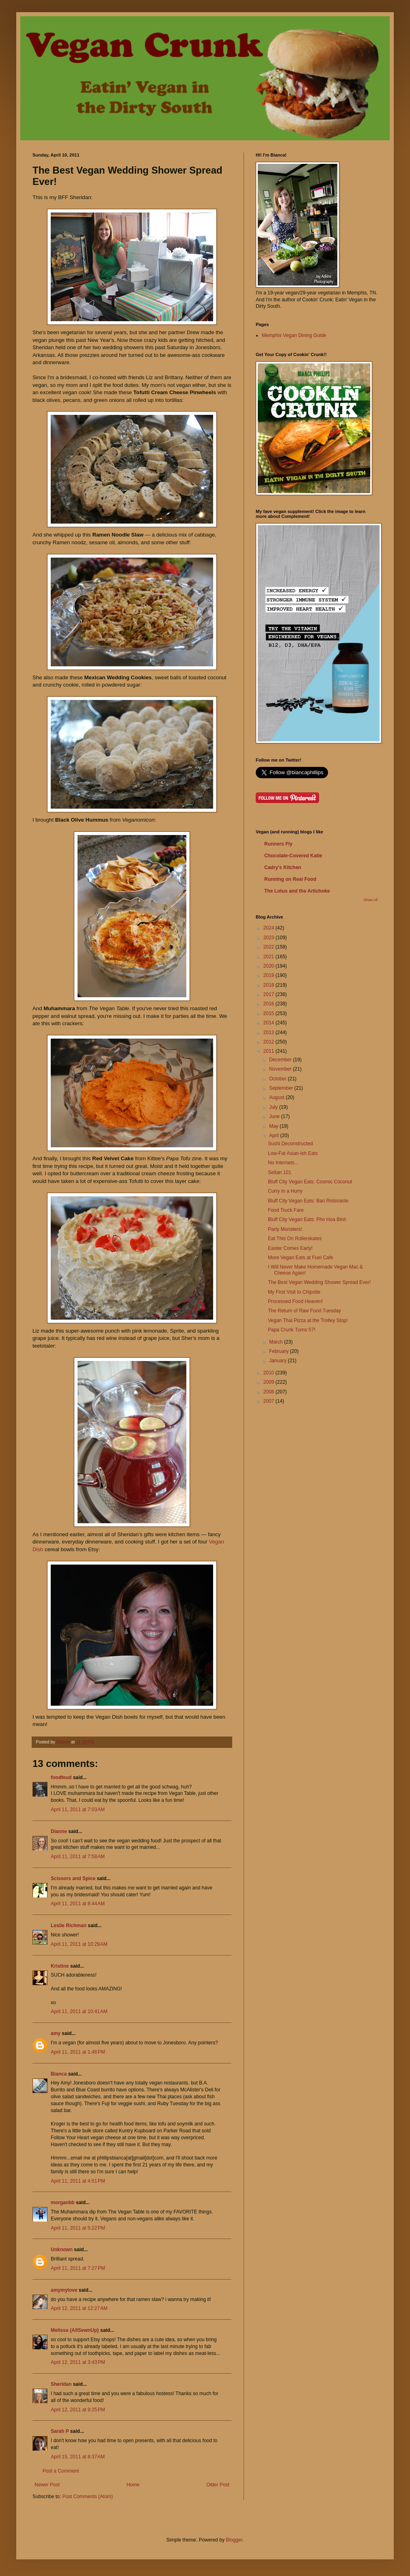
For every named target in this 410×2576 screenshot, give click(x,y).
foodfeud (61, 1777)
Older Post (217, 2485)
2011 (269, 1051)
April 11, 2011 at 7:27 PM (78, 2268)
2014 (269, 1023)
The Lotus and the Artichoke (297, 891)
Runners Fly (278, 844)
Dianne (59, 1831)
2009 (269, 1382)
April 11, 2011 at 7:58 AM (78, 1856)
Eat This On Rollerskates (295, 1238)
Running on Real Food (290, 879)
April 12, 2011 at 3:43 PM (78, 2362)
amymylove (64, 2290)
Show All (370, 900)
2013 (269, 1032)
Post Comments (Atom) (87, 2496)
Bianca (59, 2074)
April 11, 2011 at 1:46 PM (78, 2052)
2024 (269, 928)
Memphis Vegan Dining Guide (294, 335)
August (277, 1097)
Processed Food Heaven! (295, 1301)
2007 (269, 1401)
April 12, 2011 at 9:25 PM (78, 2410)
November (281, 1069)
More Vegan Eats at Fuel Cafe (300, 1257)
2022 (269, 947)
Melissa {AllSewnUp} (75, 2330)
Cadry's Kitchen (282, 867)
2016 (269, 1004)
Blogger (234, 2540)
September (281, 1088)
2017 (269, 994)
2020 (269, 966)
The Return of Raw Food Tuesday (304, 1311)
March (276, 1342)
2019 (269, 975)
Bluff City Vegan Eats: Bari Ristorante (308, 1201)
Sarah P (60, 2431)
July (274, 1107)
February (279, 1351)
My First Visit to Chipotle (294, 1292)
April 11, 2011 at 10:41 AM (79, 2011)
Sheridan (61, 2384)
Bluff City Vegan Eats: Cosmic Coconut (310, 1182)
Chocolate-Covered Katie (293, 856)
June (275, 1116)
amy (55, 2033)
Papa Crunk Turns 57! (291, 1330)
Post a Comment (61, 2471)
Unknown (62, 2249)
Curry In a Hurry (285, 1191)
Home (133, 2485)
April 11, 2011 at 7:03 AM (78, 1809)
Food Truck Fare (286, 1210)
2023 (269, 937)
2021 (269, 957)
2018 (269, 985)
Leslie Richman (68, 1925)
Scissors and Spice (73, 1878)
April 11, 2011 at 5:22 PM (78, 2228)
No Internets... (283, 1163)
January (278, 1360)
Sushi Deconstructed (290, 1143)
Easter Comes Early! (290, 1248)
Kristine (60, 1966)
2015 (269, 1013)
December (281, 1060)
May (274, 1126)
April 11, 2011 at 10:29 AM (79, 1944)
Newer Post (47, 2485)
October (278, 1079)
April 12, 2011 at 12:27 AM (79, 2308)
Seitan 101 (279, 1172)
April (274, 1135)
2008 (269, 1392)
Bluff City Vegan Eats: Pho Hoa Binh (307, 1219)
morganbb (63, 2202)
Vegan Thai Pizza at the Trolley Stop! (308, 1320)
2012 (269, 1042)
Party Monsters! (285, 1229)
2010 (269, 1373)
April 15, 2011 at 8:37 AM (78, 2457)
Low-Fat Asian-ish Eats (293, 1153)
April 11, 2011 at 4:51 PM (78, 2181)
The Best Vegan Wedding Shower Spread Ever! (319, 1282)
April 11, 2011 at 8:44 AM (78, 1903)
